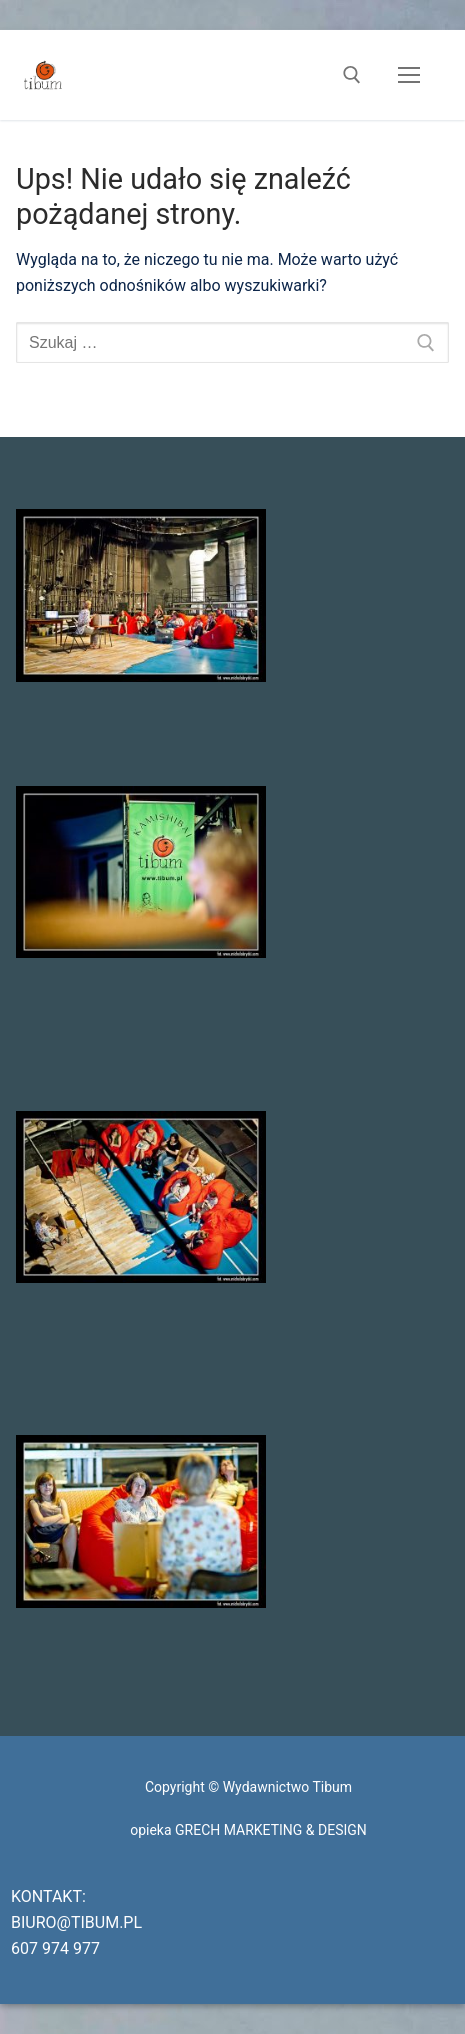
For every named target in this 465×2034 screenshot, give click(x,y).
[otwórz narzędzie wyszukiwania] (352, 75)
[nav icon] (409, 75)
